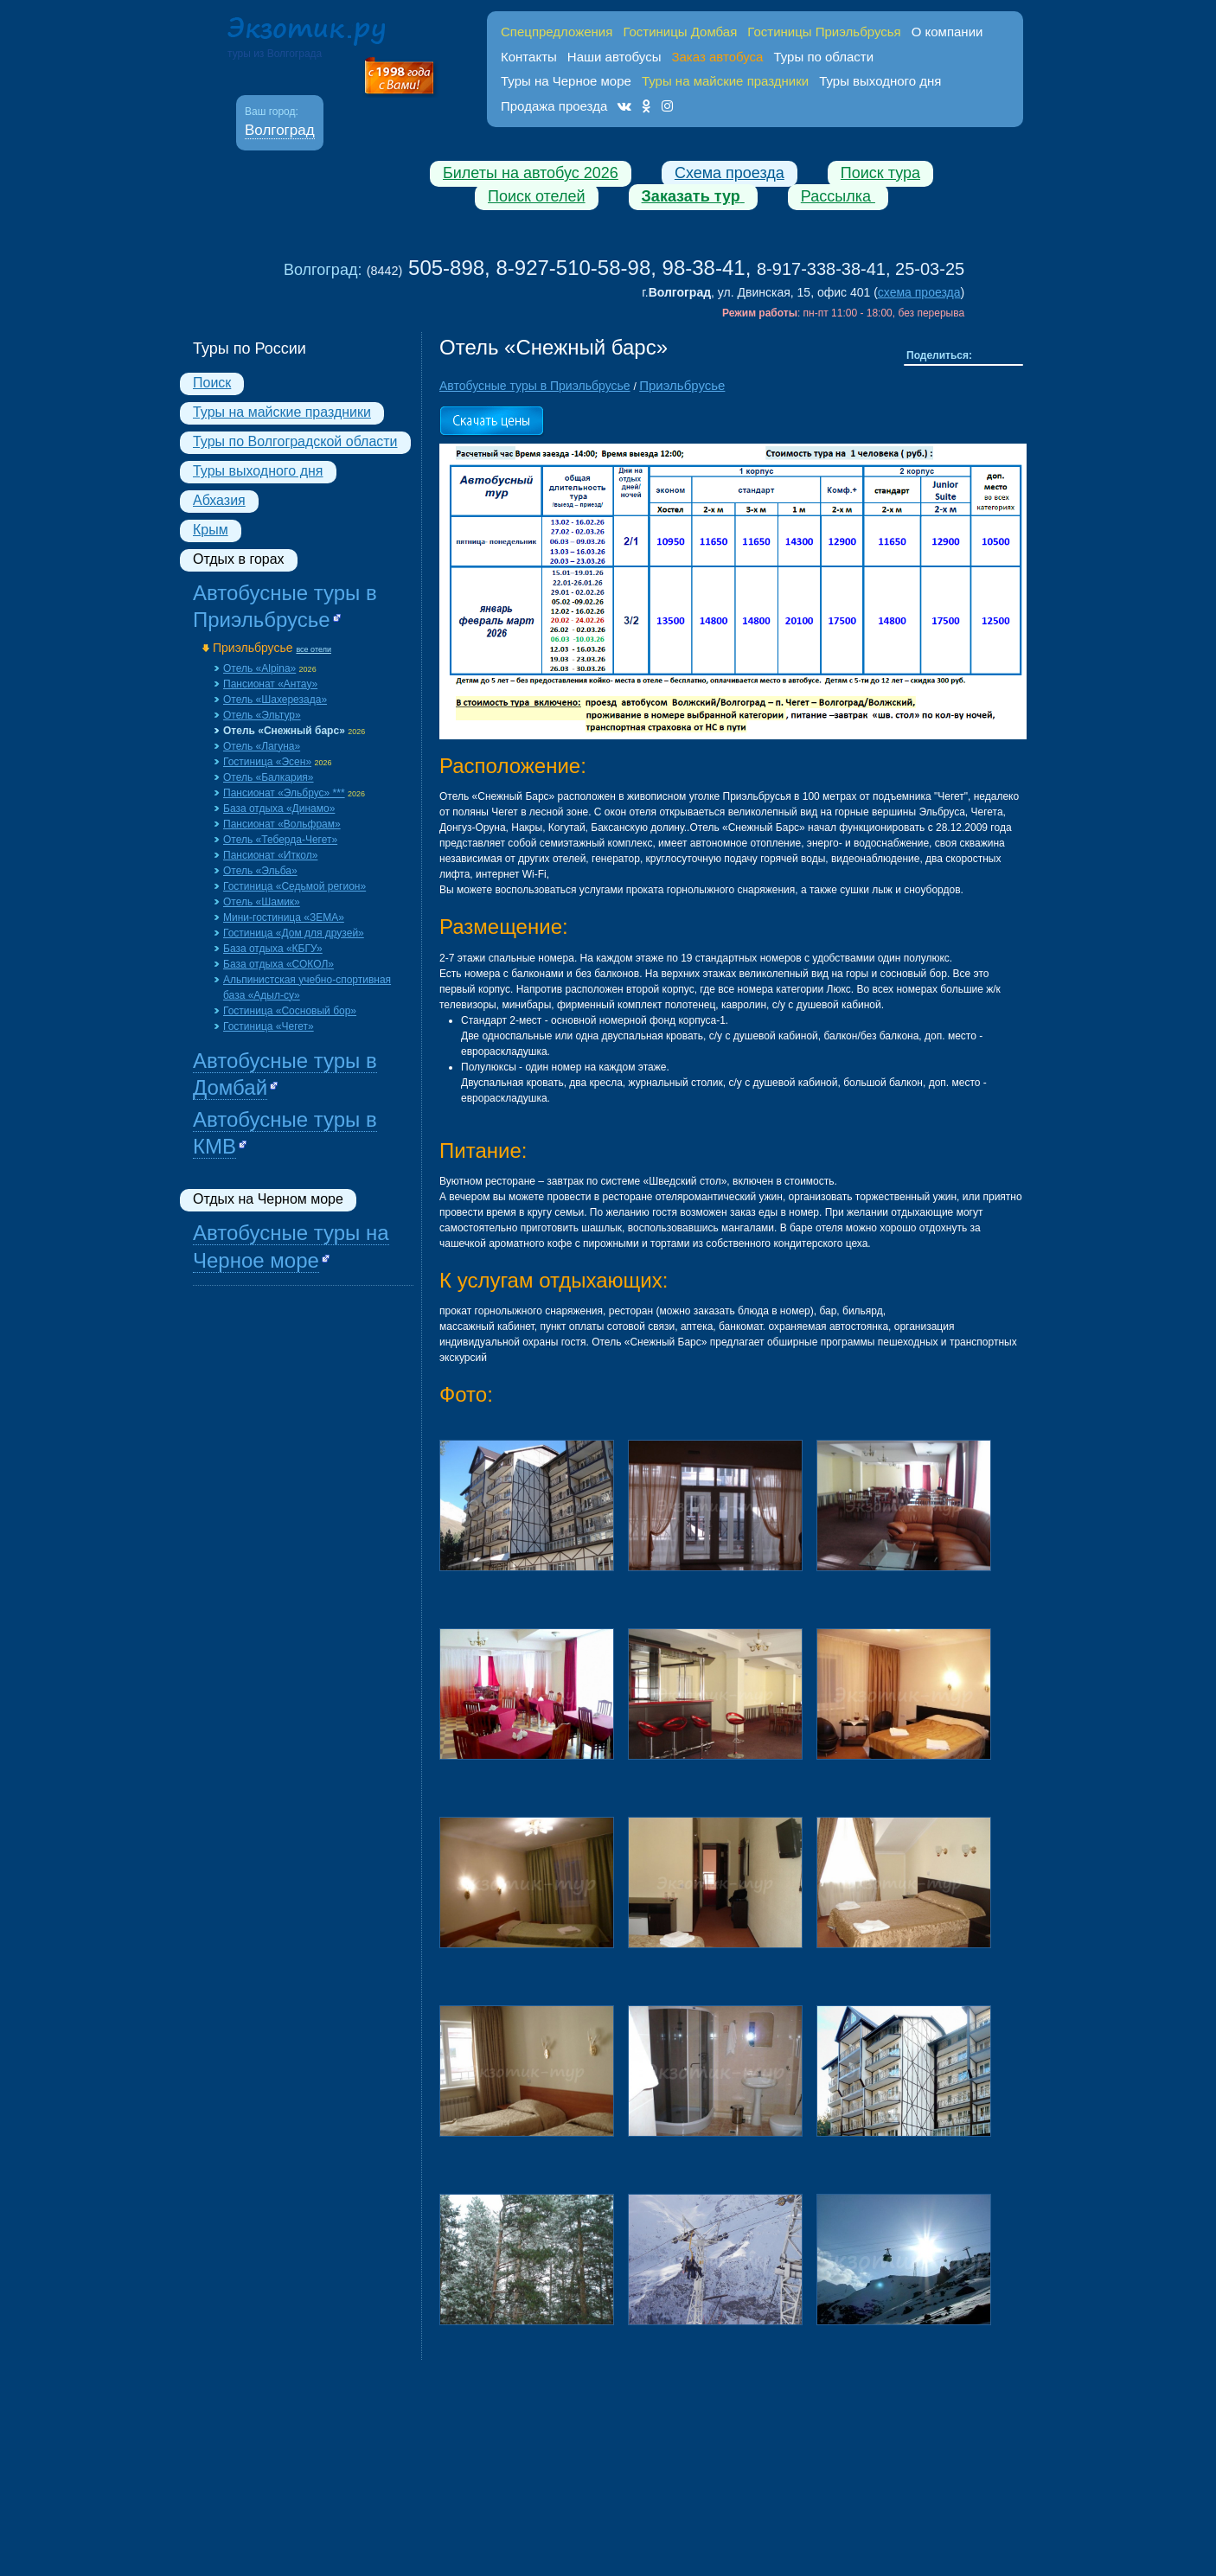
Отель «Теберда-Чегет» (280, 840)
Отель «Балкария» (268, 777)
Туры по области (823, 56)
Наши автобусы (614, 56)
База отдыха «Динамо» (279, 808)
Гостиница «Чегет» (268, 1026)
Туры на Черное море (566, 81)
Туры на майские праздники (282, 412)
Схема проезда (729, 173)
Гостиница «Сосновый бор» (289, 1011)
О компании (947, 31)
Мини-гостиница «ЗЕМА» (283, 917)
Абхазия (219, 500)
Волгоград (280, 130)
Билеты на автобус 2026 (530, 173)
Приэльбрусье (253, 648)
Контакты (529, 56)
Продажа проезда (554, 106)
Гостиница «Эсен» (267, 762)
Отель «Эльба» (260, 871)
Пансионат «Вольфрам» (282, 824)
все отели (313, 649)
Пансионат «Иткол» (270, 855)
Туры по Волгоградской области (295, 441)
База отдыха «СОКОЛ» (278, 964)
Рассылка (838, 196)
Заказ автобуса (717, 56)
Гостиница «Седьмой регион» (294, 886)
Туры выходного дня (880, 81)
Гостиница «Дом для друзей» (293, 933)
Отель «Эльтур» (262, 715)
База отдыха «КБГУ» (273, 949)
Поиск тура (880, 173)
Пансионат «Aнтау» (270, 684)
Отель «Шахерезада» (275, 700)
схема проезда (919, 292)
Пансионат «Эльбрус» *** (284, 793)
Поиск (212, 382)
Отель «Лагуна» (261, 746)
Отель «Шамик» (261, 902)
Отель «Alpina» (259, 668)
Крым (210, 529)
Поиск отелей (537, 196)
